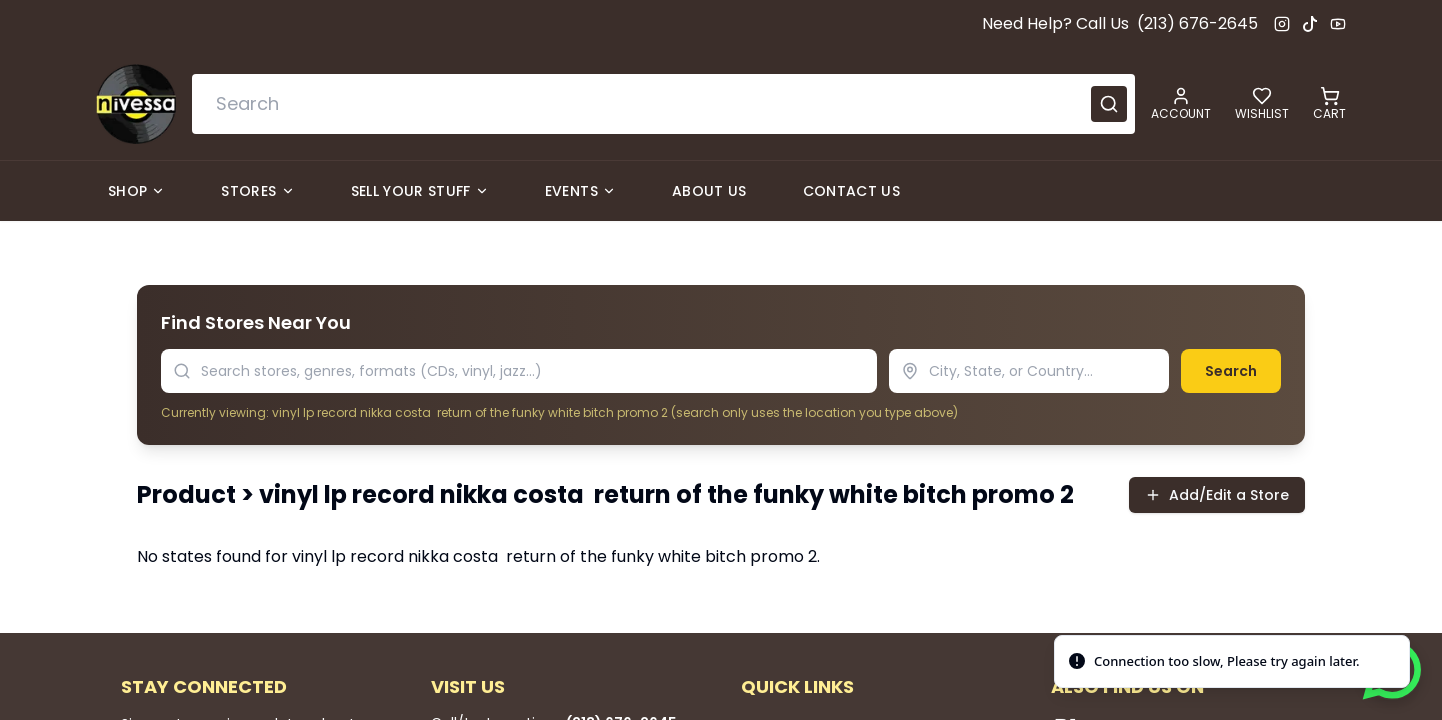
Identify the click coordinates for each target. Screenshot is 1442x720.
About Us (709, 191)
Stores (257, 191)
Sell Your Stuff (420, 191)
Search (1231, 371)
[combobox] (663, 104)
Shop (136, 191)
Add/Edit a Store (1217, 495)
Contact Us (852, 191)
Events (580, 191)
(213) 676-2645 (1197, 23)
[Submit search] (1109, 104)
